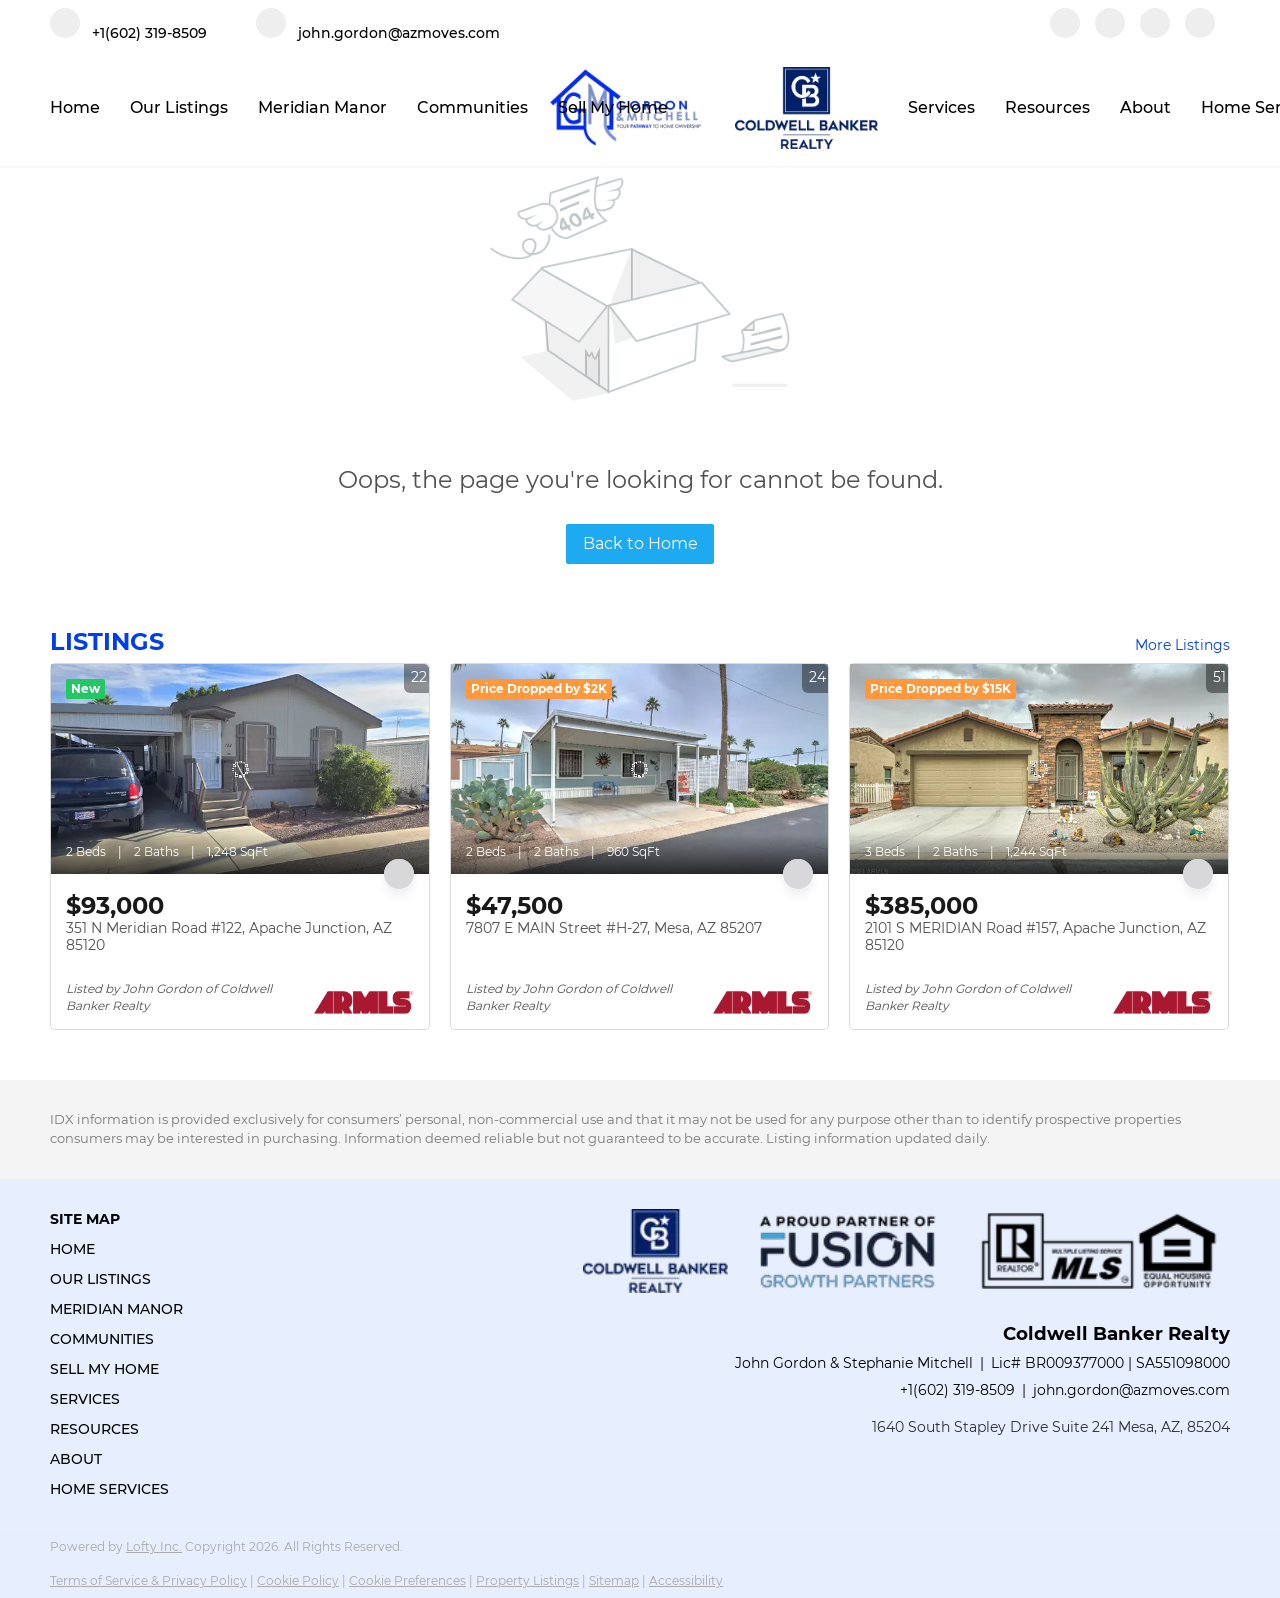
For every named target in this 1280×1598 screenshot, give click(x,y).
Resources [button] (1047, 107)
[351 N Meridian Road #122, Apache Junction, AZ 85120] (240, 769)
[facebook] (1065, 32)
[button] (122, 1249)
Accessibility (686, 1580)
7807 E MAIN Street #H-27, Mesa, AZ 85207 (614, 928)
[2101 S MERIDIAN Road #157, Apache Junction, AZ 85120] (1039, 769)
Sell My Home (613, 107)
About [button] (1145, 107)
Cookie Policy (298, 1580)
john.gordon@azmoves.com (1131, 1390)
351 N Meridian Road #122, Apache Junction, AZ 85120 (229, 937)
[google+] (1200, 32)
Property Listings (527, 1580)
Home (75, 107)
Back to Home (640, 543)
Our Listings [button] (179, 107)
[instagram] (1155, 32)
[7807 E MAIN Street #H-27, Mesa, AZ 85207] (640, 769)
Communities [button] (472, 107)
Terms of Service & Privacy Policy (148, 1580)
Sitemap (614, 1580)
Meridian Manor (322, 107)
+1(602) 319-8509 (957, 1390)
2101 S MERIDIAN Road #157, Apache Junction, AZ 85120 (1035, 937)
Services (941, 107)
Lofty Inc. (154, 1546)
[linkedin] (1110, 32)
